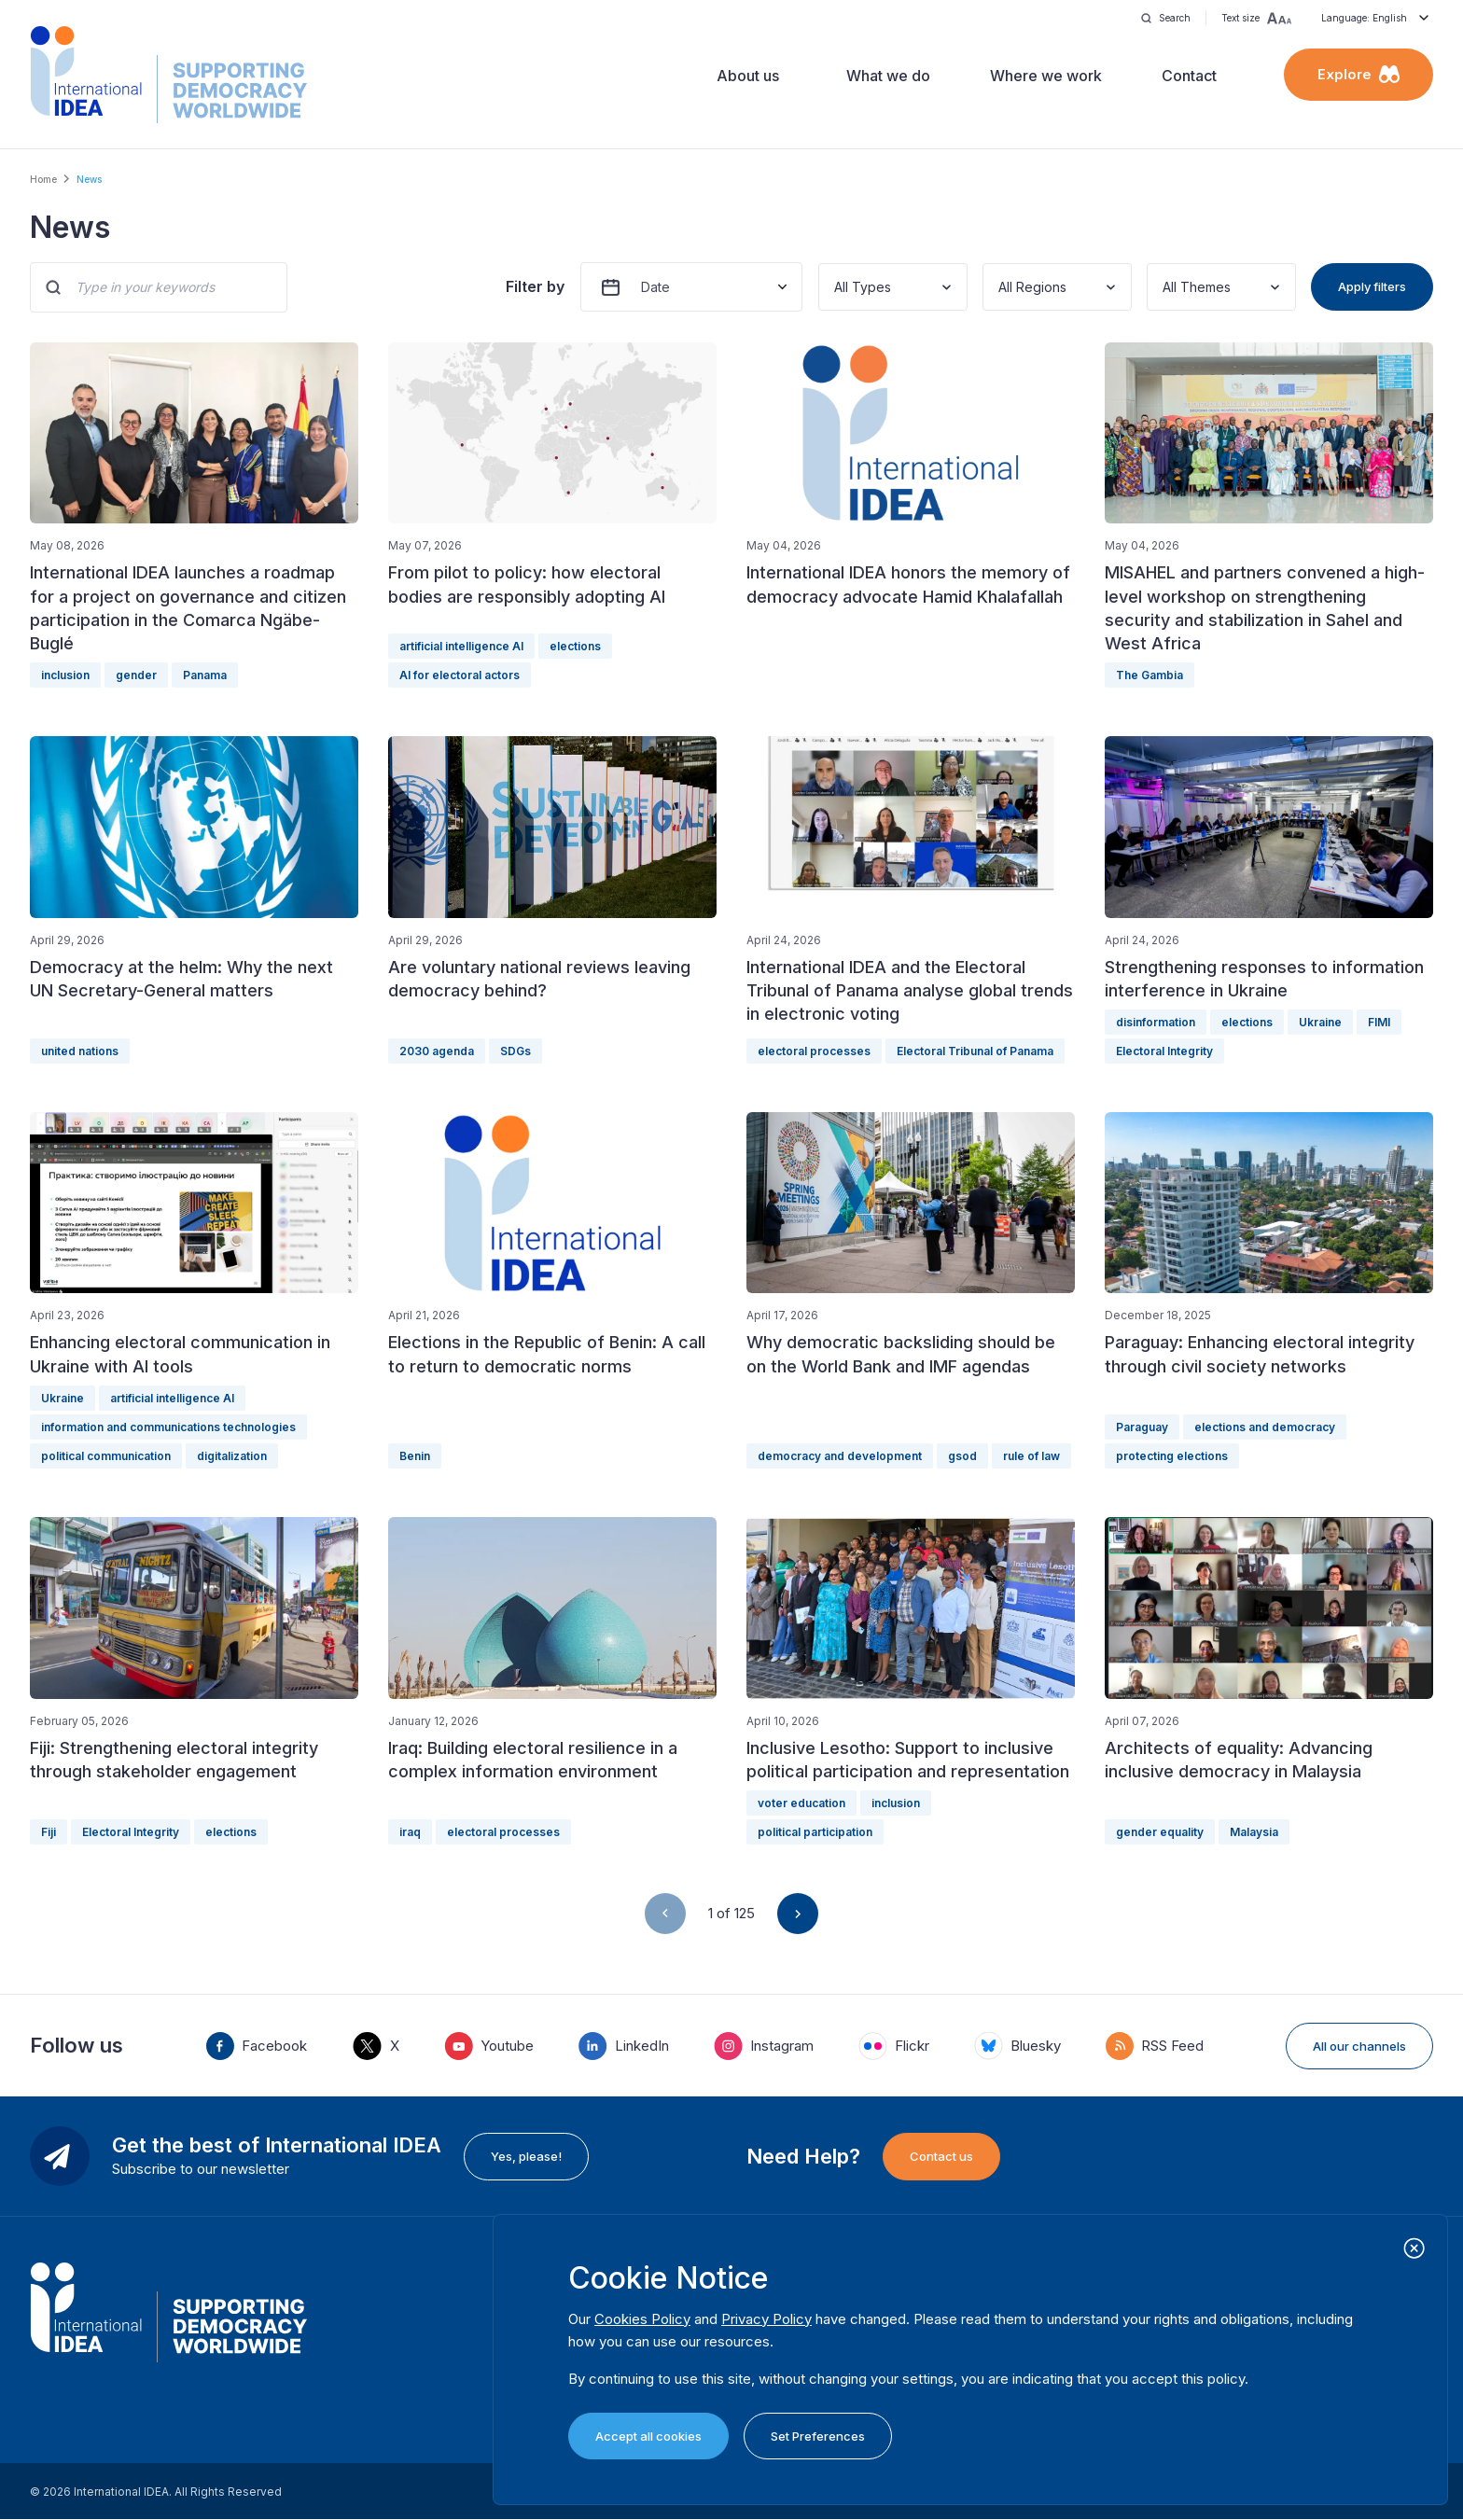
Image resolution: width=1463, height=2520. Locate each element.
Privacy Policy (766, 2319)
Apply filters (1372, 286)
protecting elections (1172, 1456)
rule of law (1031, 1456)
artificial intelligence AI (461, 646)
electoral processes (814, 1051)
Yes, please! (526, 2156)
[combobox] (836, 287)
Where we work (1046, 75)
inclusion (65, 675)
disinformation (1155, 1022)
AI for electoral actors (459, 675)
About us (748, 75)
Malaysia (1254, 1832)
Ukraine (1320, 1022)
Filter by (535, 286)
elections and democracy (1264, 1427)
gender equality (1160, 1832)
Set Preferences (818, 2436)
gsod (962, 1456)
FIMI (1379, 1022)
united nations (79, 1051)
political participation (815, 1832)
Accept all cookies (648, 2436)
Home (43, 179)
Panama (205, 675)
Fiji (48, 1832)
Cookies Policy (642, 2319)
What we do (888, 75)
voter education (801, 1803)
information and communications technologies (168, 1427)
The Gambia (1149, 675)
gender (136, 675)
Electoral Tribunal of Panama (975, 1051)
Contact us (941, 2156)
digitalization (232, 1456)
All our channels (1359, 2046)
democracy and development (840, 1456)
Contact (1189, 75)
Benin (414, 1456)
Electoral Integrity (1164, 1051)
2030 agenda (436, 1051)
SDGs (515, 1051)
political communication (106, 1456)
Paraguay (1142, 1427)
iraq (410, 1832)
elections (575, 646)
